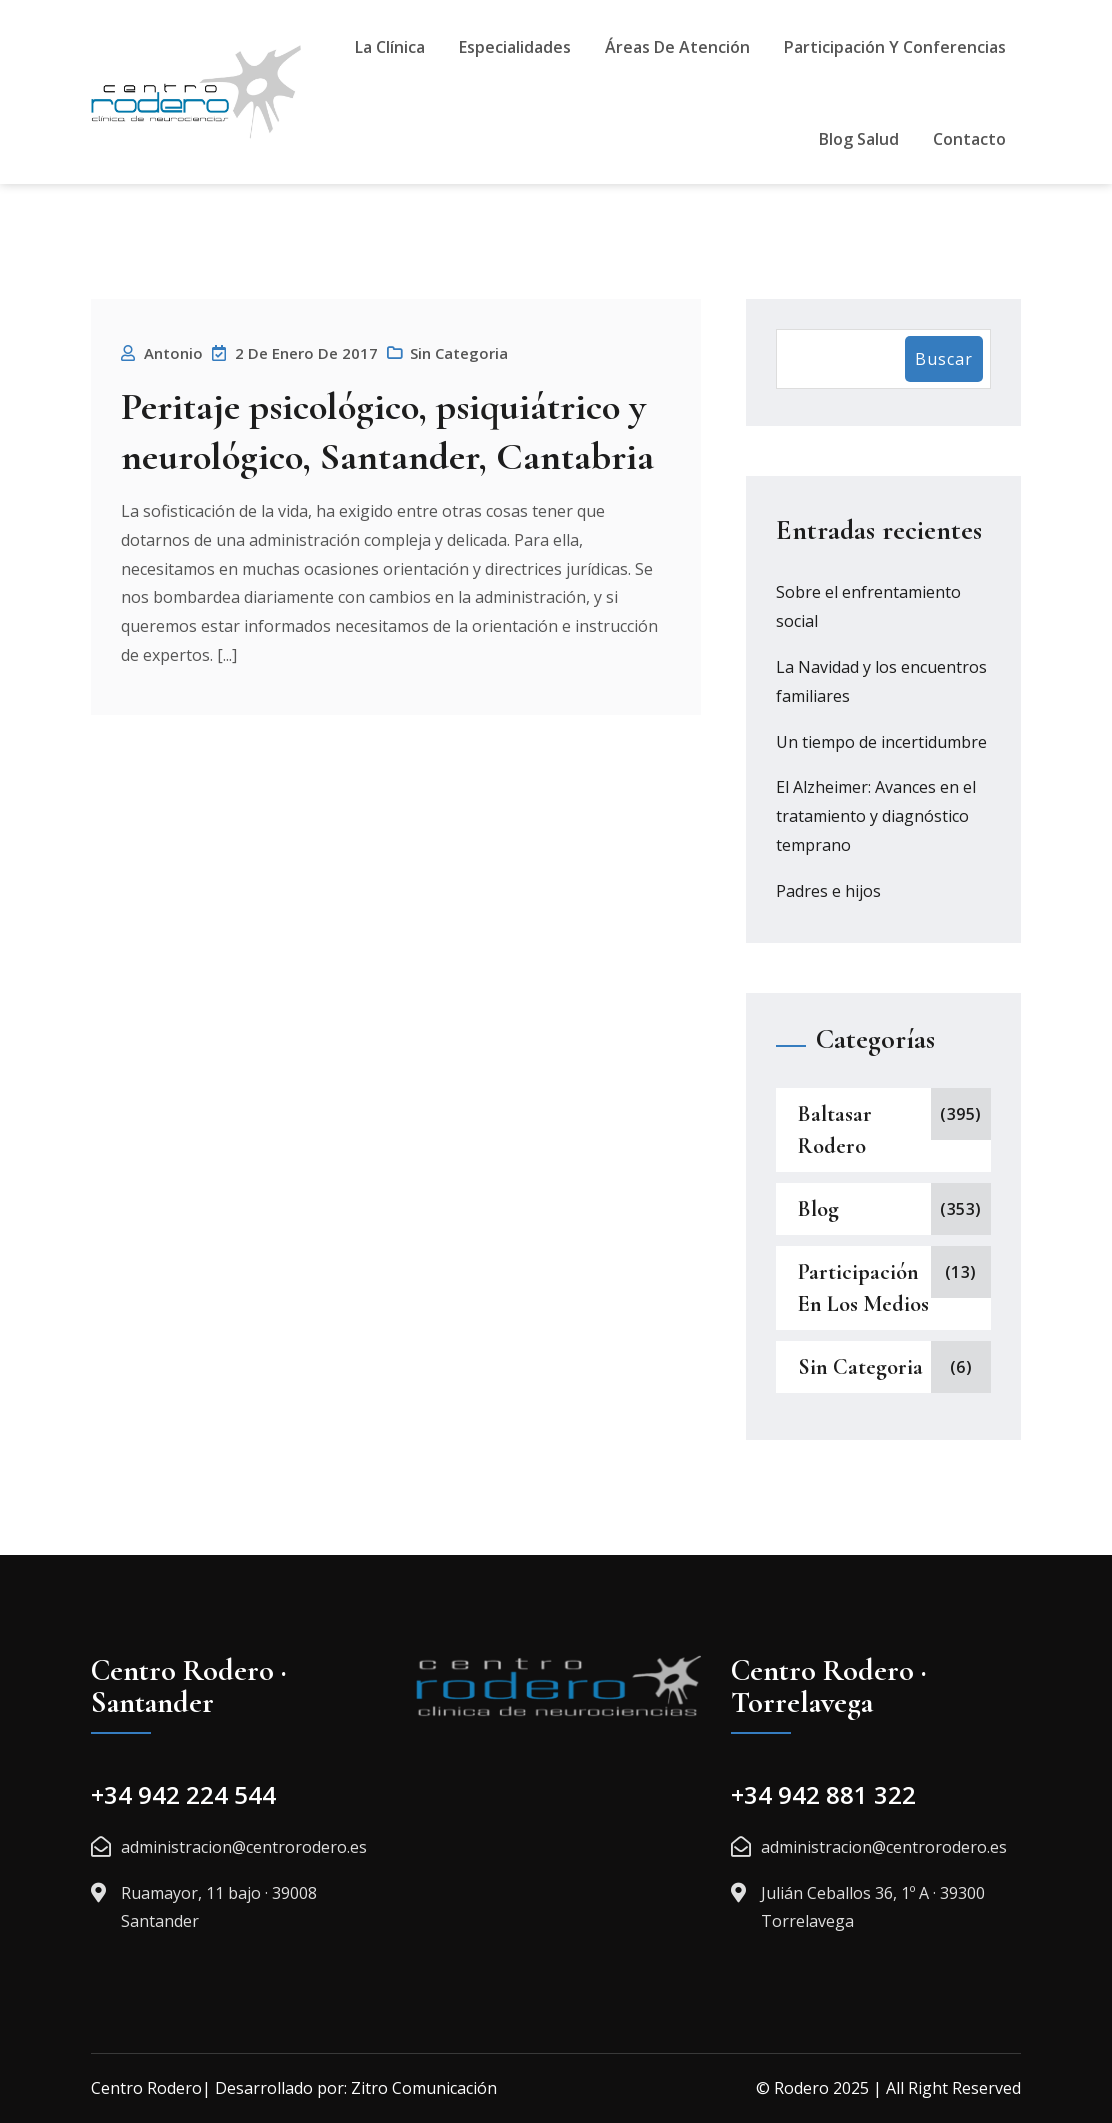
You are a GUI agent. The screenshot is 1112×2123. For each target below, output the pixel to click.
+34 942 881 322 (823, 1794)
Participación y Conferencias (895, 47)
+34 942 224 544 (183, 1794)
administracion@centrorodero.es (244, 1847)
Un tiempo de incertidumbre (881, 742)
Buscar (944, 359)
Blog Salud (859, 139)
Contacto (969, 139)
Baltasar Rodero (835, 1130)
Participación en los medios (863, 1288)
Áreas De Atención (677, 47)
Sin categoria (459, 353)
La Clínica (390, 47)
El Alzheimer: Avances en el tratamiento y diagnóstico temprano (876, 816)
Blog (818, 1209)
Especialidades (515, 47)
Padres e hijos (828, 891)
